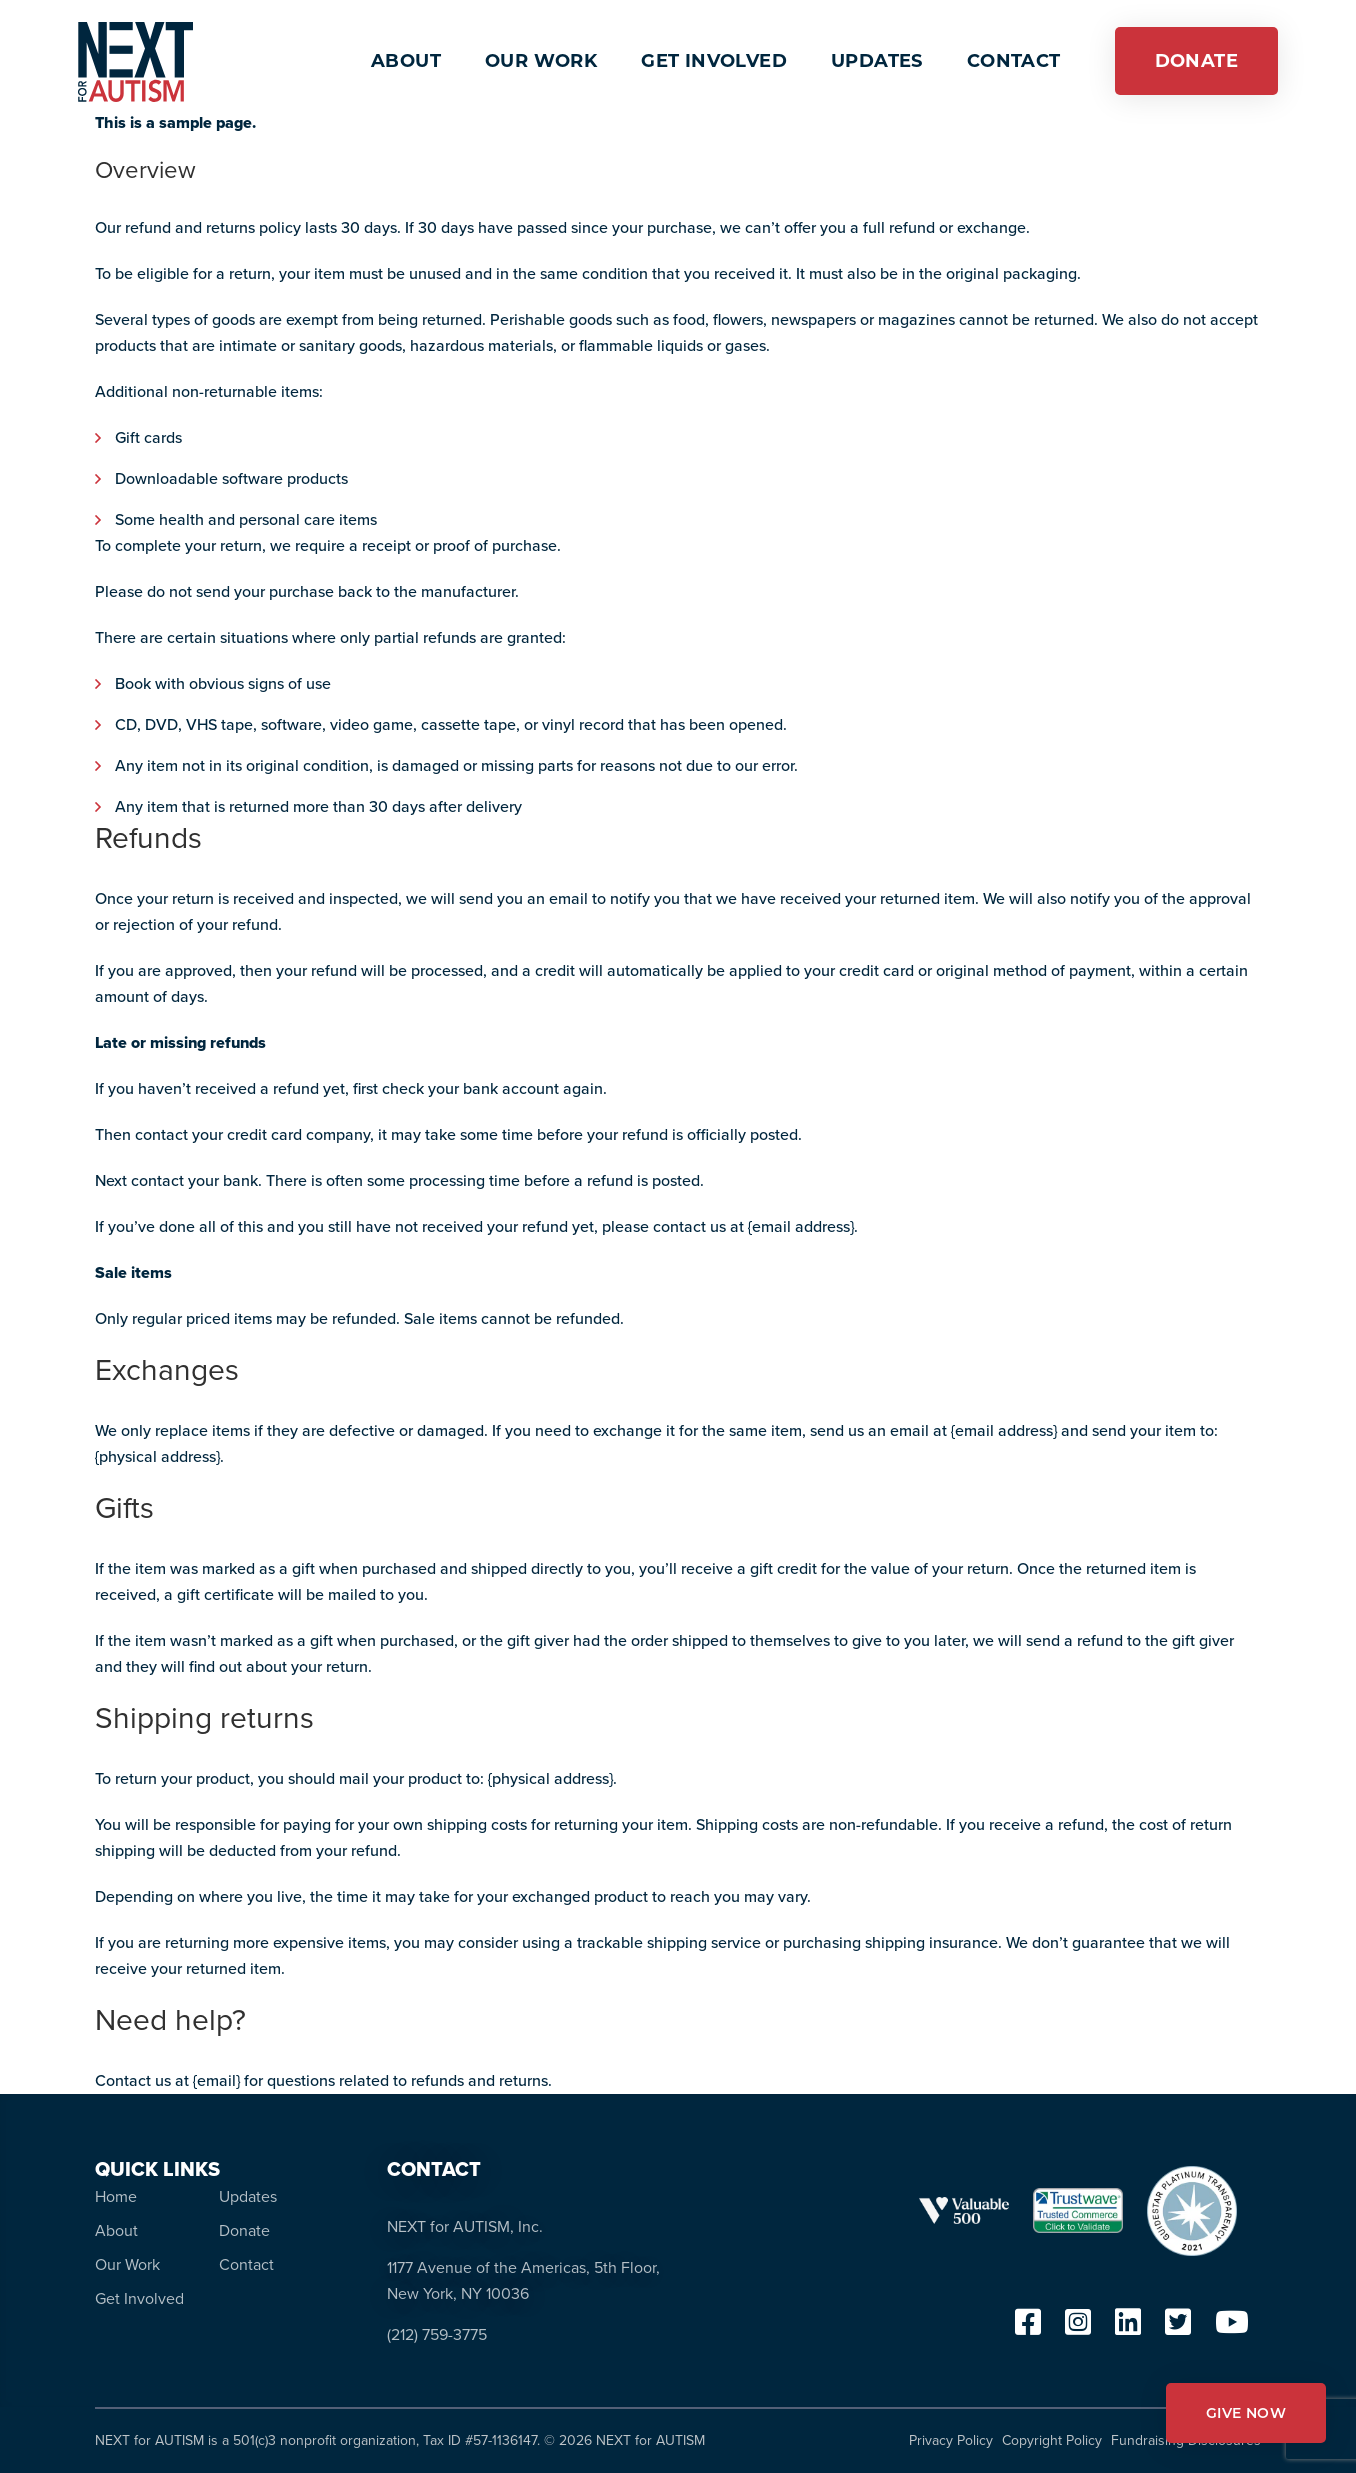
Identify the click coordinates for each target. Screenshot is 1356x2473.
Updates (248, 2196)
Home (116, 2196)
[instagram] (1078, 2327)
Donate (244, 2230)
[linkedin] (1128, 2327)
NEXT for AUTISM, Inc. (465, 2226)
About (116, 2230)
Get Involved (139, 2298)
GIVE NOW (1246, 2413)
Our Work (127, 2264)
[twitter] (1178, 2327)
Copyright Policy (1052, 2440)
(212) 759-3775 (437, 2334)
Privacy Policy (951, 2440)
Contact (246, 2264)
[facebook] (1028, 2327)
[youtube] (1232, 2327)
